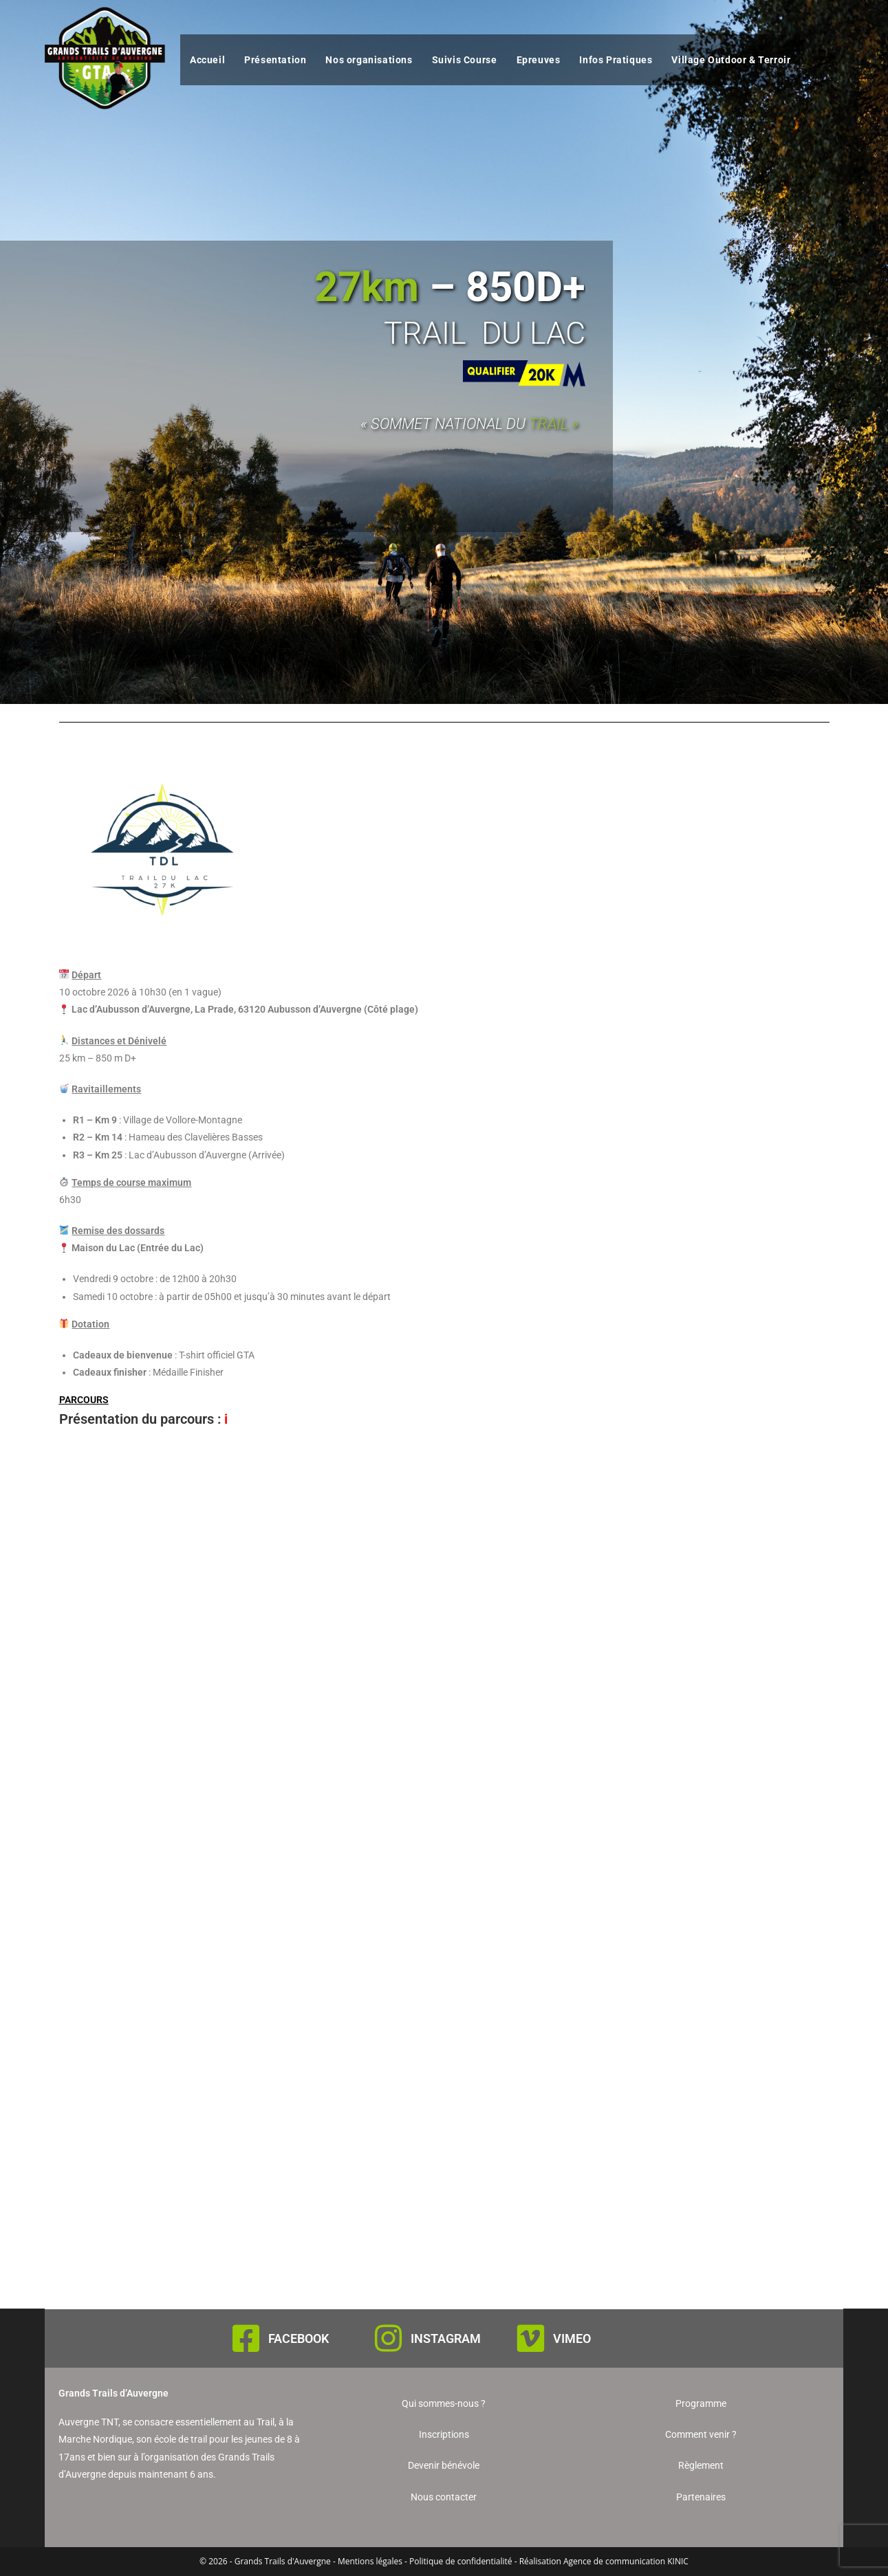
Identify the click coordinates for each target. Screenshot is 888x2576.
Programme (700, 2403)
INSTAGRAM (446, 2338)
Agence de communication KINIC (626, 2561)
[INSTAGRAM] (388, 2338)
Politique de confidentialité (460, 2561)
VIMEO (572, 2338)
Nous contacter (444, 2496)
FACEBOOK (298, 2338)
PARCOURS (84, 1399)
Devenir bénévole (443, 2465)
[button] (444, 1400)
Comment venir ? (701, 2434)
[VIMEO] (530, 2338)
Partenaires (701, 2496)
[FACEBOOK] (245, 2338)
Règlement (701, 2465)
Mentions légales (370, 2561)
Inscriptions (444, 2434)
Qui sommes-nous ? (444, 2403)
